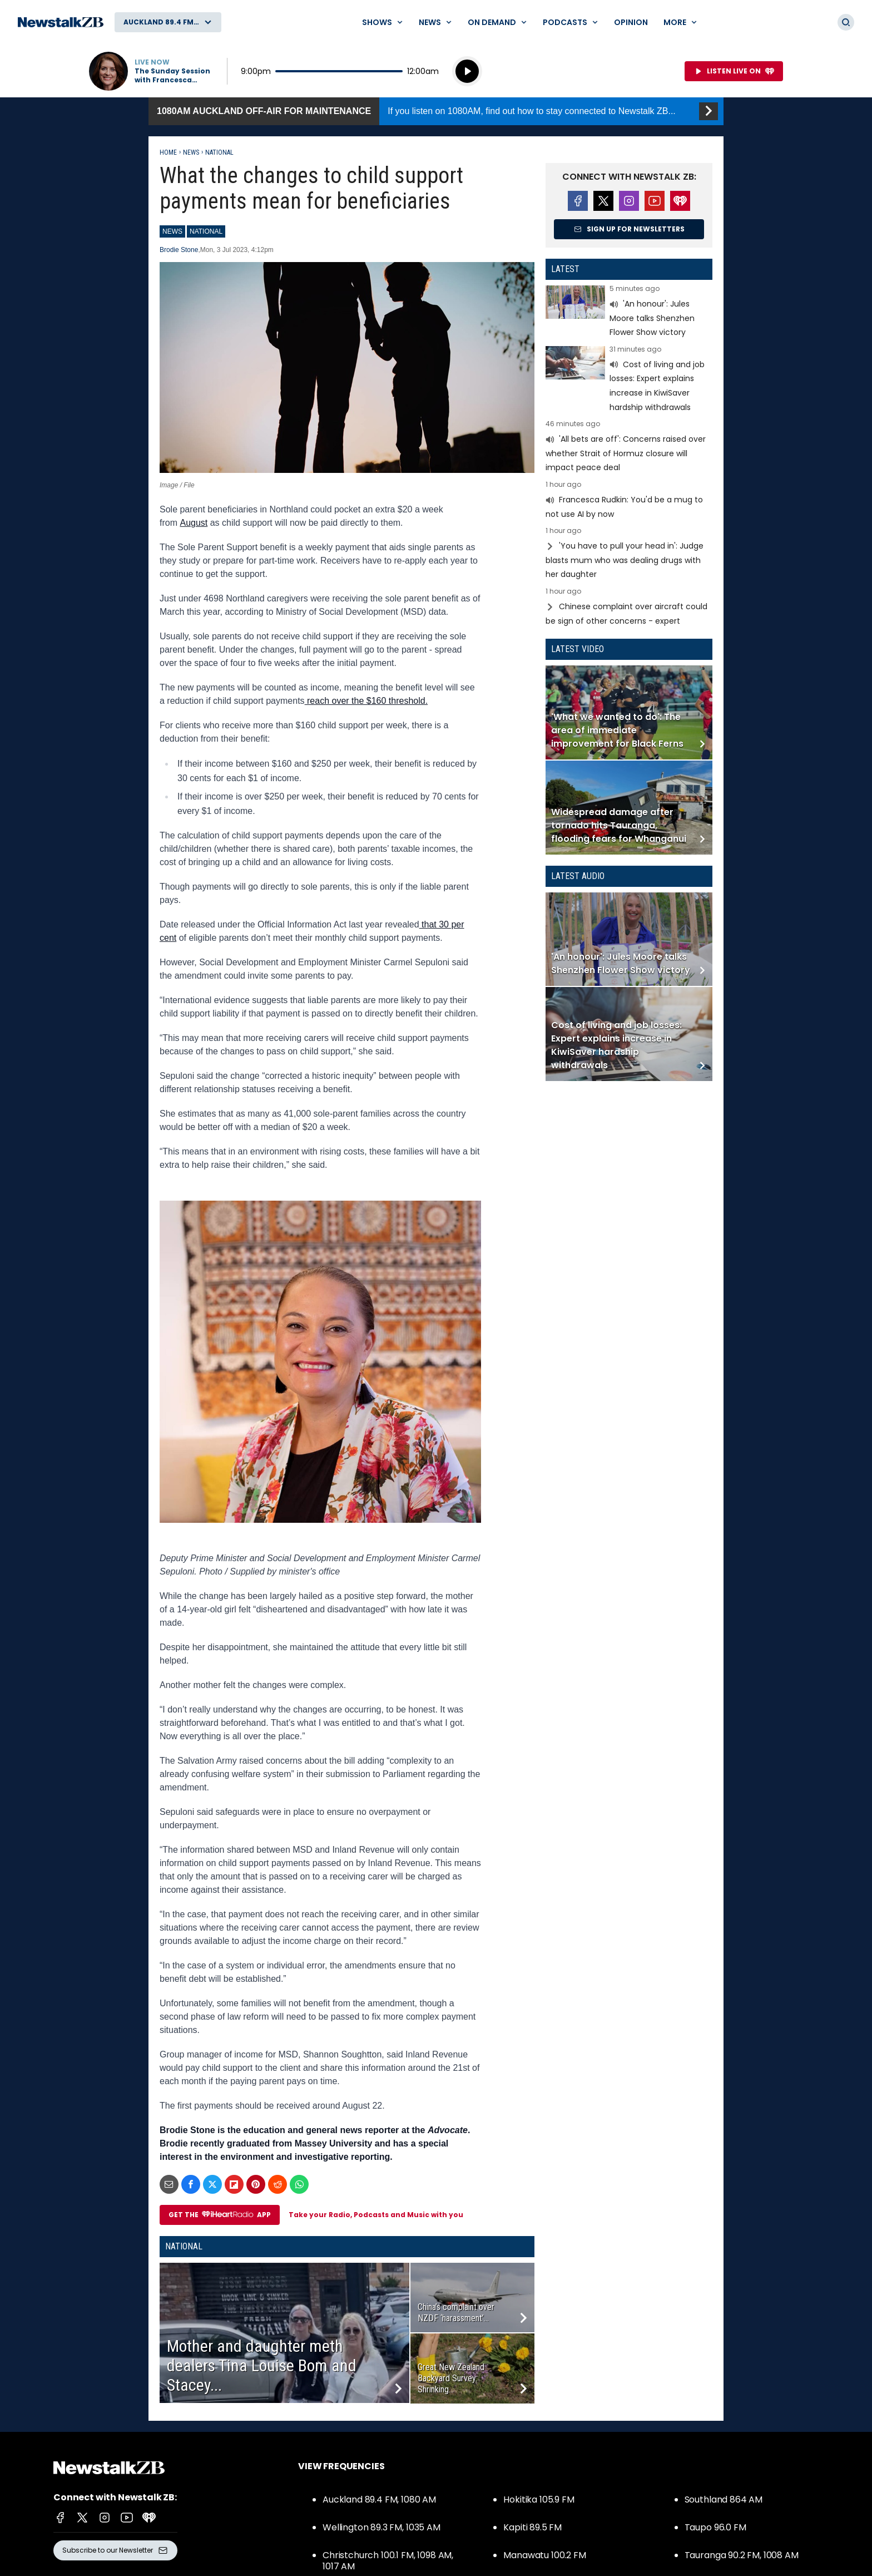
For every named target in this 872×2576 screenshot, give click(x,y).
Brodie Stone (179, 250)
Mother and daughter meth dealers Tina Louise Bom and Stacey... (261, 2365)
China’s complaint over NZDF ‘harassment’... (456, 2312)
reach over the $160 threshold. (366, 700)
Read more (629, 312)
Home (168, 152)
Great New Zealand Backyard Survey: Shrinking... (451, 2378)
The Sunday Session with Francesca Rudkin (172, 76)
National (219, 152)
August (193, 522)
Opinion (631, 22)
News (191, 152)
